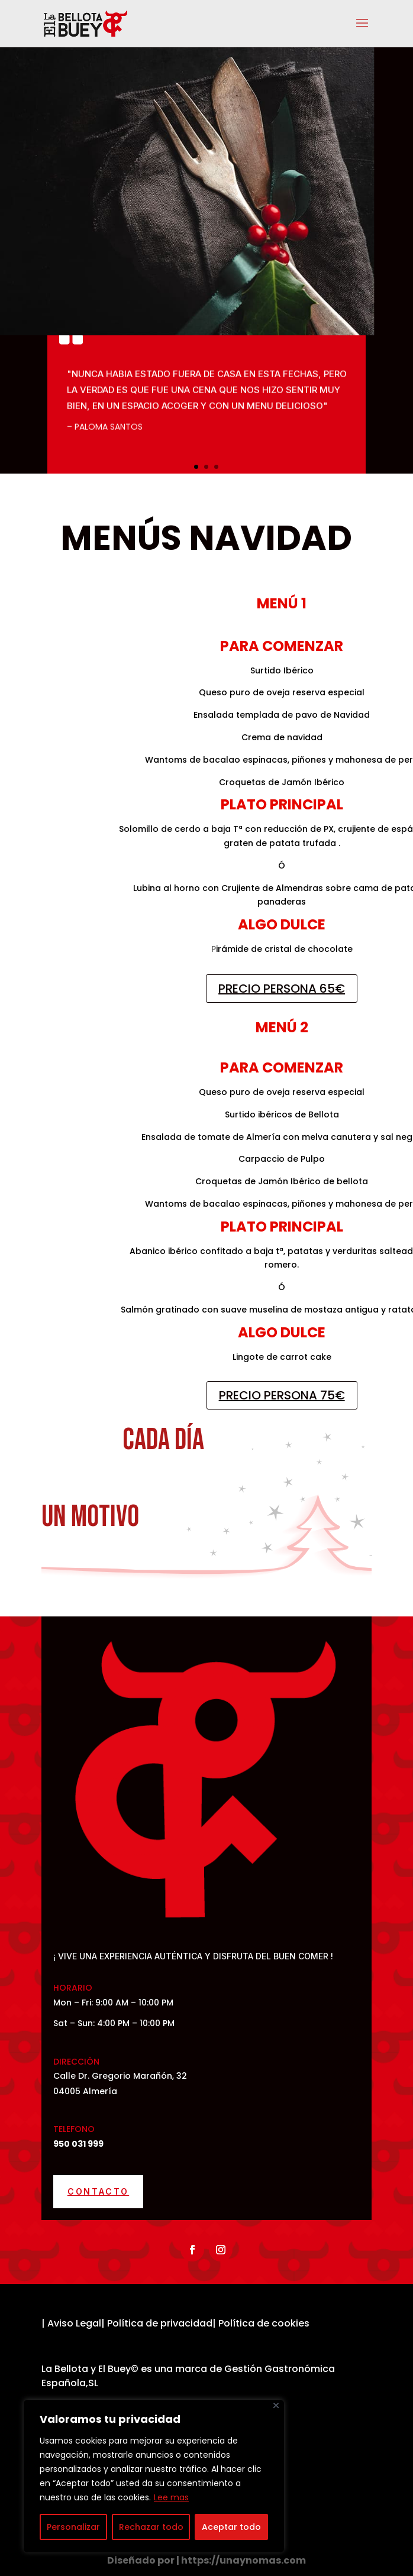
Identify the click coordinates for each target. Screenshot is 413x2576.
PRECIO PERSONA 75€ (282, 1395)
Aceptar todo (231, 2527)
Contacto (98, 2191)
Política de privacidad (158, 2323)
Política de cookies (263, 2323)
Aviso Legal (74, 2323)
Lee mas (171, 2497)
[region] (154, 2476)
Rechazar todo (151, 2527)
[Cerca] (276, 2405)
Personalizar (73, 2527)
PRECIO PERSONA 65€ (281, 988)
